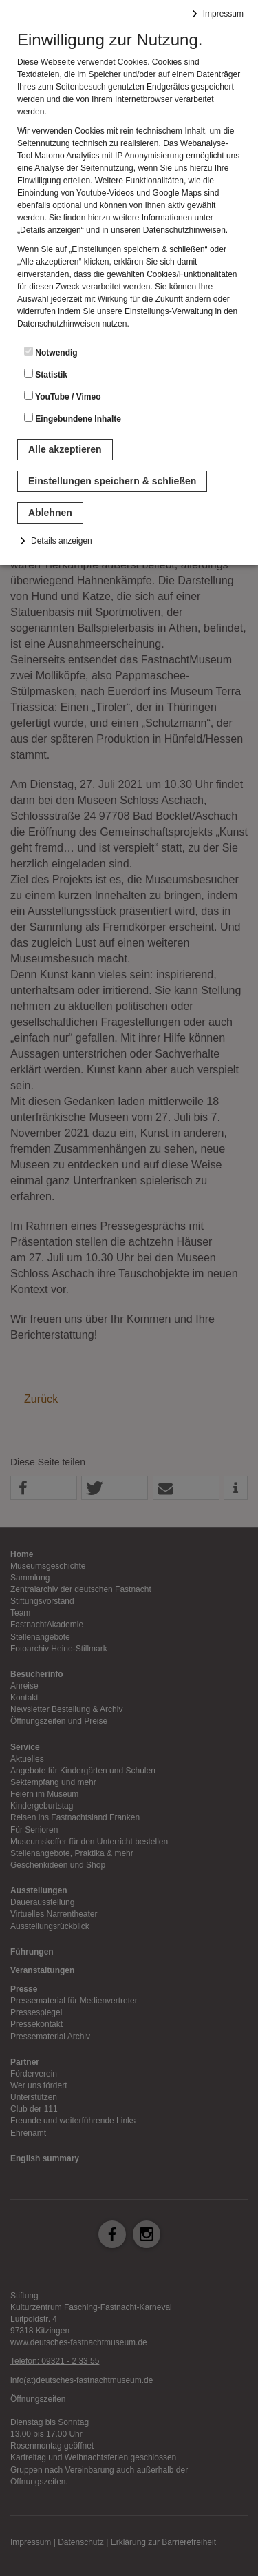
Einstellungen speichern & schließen (112, 480)
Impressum (223, 14)
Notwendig (51, 352)
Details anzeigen (61, 541)
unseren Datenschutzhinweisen (168, 230)
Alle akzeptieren (65, 449)
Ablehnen (50, 512)
